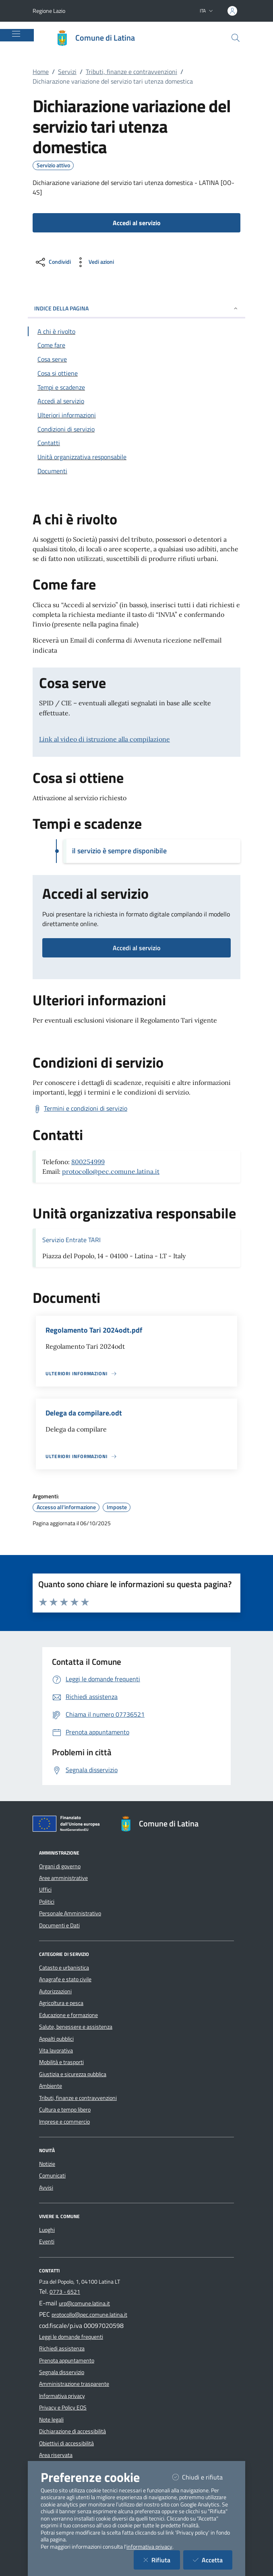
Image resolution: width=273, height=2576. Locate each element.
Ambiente (50, 2085)
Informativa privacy (62, 2395)
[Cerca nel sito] (235, 38)
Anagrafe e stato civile (65, 1979)
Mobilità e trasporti (61, 2062)
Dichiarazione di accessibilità (72, 2431)
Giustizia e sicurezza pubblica (72, 2074)
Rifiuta (161, 2560)
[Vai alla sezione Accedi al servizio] (136, 401)
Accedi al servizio (136, 948)
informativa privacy (149, 2546)
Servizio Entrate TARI (71, 1240)
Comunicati (52, 2175)
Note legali (51, 2419)
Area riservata (55, 2455)
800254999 (88, 1162)
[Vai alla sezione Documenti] (136, 471)
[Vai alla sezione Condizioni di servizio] (136, 429)
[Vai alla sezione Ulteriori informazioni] (136, 415)
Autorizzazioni (55, 1991)
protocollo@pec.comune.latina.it (110, 1171)
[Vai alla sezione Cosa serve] (136, 359)
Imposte (117, 1507)
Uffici (45, 1889)
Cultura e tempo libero (65, 2109)
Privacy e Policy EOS (63, 2407)
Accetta (212, 2560)
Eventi (46, 2241)
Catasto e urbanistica (64, 1967)
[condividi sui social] (52, 262)
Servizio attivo (53, 165)
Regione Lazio (49, 10)
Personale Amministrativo (70, 1913)
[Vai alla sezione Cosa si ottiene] (136, 373)
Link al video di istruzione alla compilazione (104, 739)
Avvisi (46, 2187)
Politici (46, 1901)
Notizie (47, 2163)
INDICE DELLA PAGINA (136, 308)
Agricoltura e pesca (61, 2003)
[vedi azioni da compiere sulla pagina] (94, 262)
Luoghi (47, 2229)
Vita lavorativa (56, 2050)
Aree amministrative (63, 1877)
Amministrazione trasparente (74, 2383)
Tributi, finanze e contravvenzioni (131, 71)
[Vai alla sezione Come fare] (136, 345)
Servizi (67, 71)
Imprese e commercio (64, 2121)
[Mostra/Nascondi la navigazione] (16, 34)
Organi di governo (60, 1866)
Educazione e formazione (68, 2015)
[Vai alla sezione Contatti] (136, 443)
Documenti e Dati (59, 1925)
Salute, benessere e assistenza (75, 2026)
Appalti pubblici (56, 2038)
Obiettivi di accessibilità (66, 2443)
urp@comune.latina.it (84, 2303)
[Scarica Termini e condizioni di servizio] (80, 1108)
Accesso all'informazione (66, 1507)
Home (41, 71)
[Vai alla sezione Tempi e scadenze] (136, 387)
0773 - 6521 (65, 2291)
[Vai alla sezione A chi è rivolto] (136, 331)
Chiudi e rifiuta (202, 2477)
